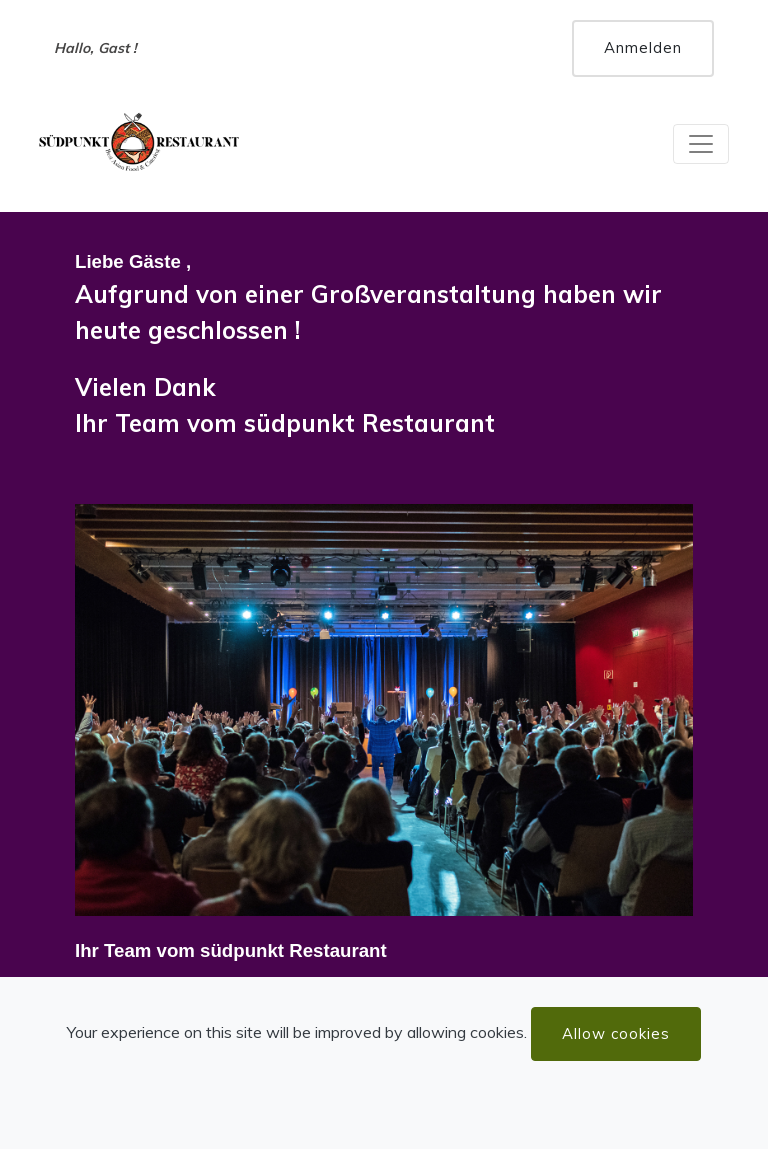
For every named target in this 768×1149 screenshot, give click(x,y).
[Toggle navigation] (701, 144)
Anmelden (643, 47)
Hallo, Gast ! (95, 48)
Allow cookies (616, 1033)
